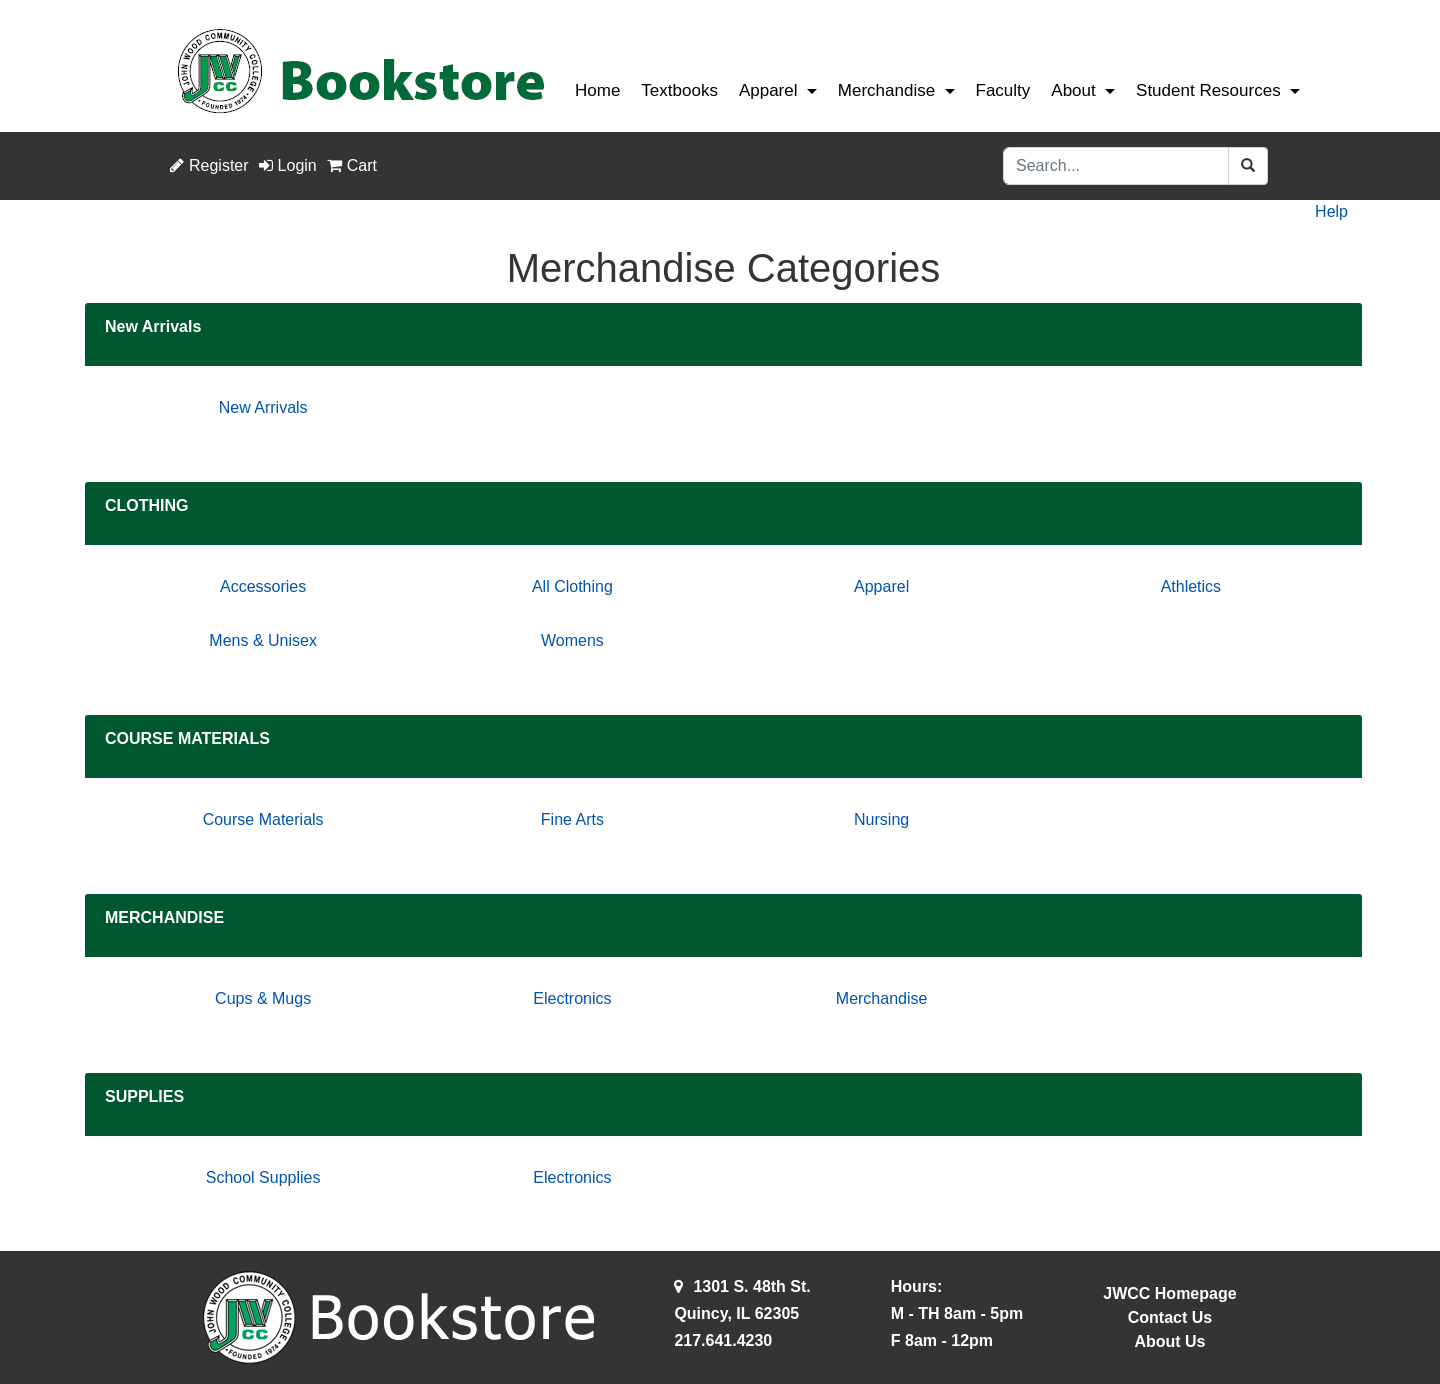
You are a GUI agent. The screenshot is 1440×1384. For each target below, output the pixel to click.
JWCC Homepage (1169, 1293)
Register (209, 165)
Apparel (768, 90)
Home (597, 90)
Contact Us (1170, 1317)
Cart (352, 165)
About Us (1169, 1341)
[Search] (1116, 166)
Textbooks (679, 90)
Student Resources (1208, 90)
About (1073, 90)
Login (288, 165)
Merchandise (886, 90)
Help (1331, 211)
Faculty (1003, 90)
